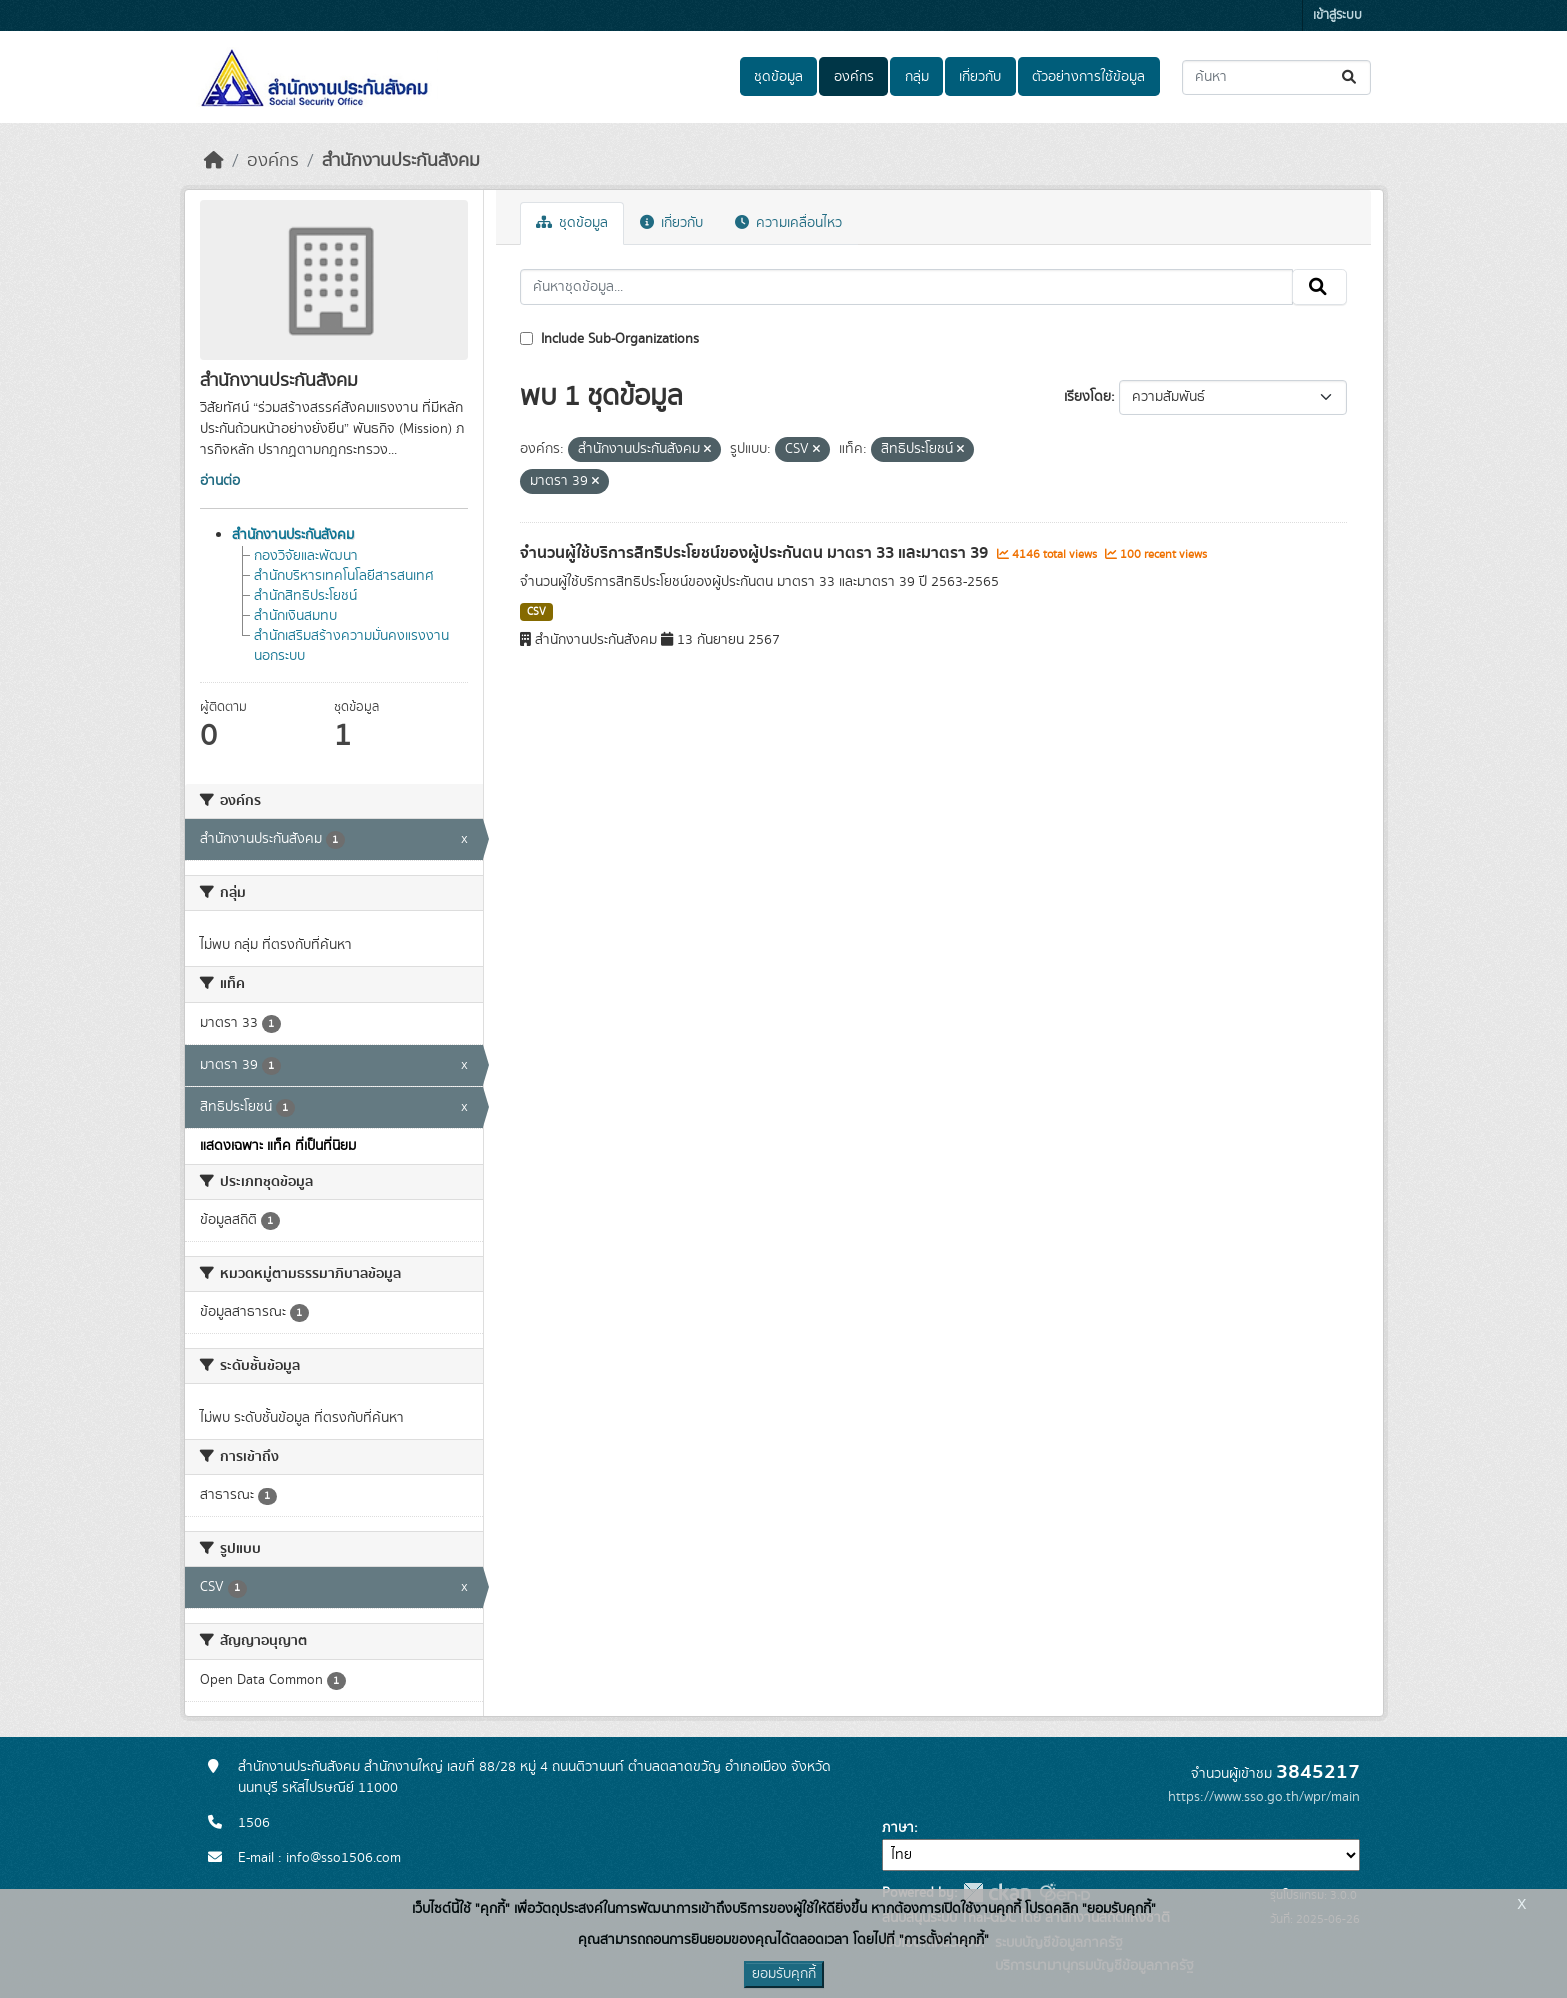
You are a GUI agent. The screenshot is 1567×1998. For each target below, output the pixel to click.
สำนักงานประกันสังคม (401, 161)
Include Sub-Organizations (609, 339)
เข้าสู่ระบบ (1337, 15)
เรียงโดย (1087, 397)
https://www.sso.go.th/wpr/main (1264, 1797)
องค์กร (854, 77)
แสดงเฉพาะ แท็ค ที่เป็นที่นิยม (278, 1146)
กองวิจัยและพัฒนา (306, 556)
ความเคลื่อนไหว (788, 223)
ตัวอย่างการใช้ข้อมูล (1088, 77)
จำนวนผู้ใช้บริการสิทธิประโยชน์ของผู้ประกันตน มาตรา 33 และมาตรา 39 (756, 553)
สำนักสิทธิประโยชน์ (305, 596)
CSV (536, 612)
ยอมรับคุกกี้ (784, 1974)
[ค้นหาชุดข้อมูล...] (1276, 77)
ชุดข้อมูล (778, 77)
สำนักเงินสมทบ (295, 616)
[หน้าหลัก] (214, 161)
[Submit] (1350, 77)
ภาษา (898, 1828)
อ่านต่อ (220, 481)
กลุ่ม (917, 77)
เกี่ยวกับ (980, 77)
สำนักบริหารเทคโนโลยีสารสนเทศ (344, 576)
